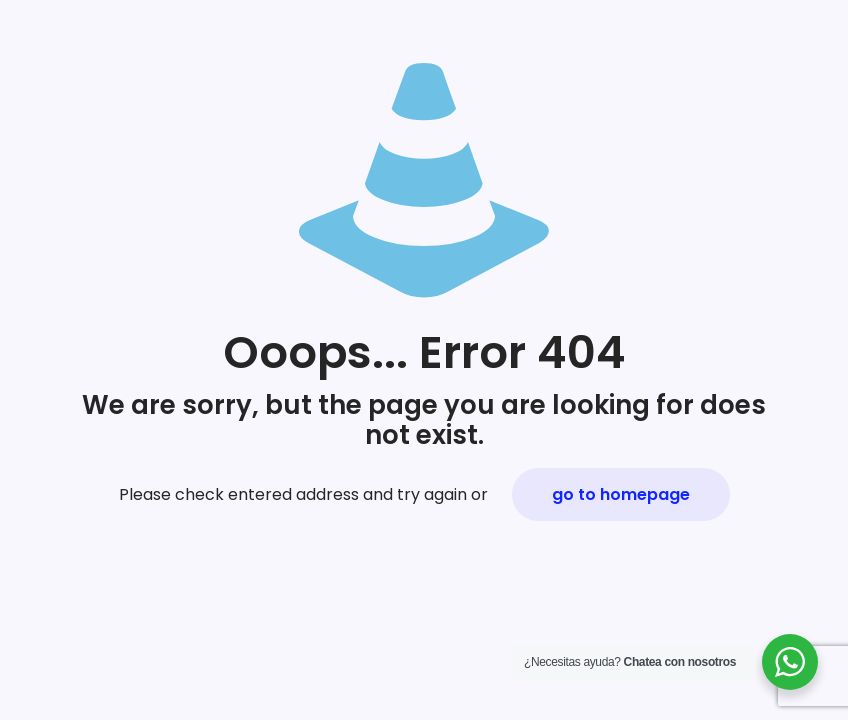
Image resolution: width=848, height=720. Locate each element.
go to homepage (621, 494)
